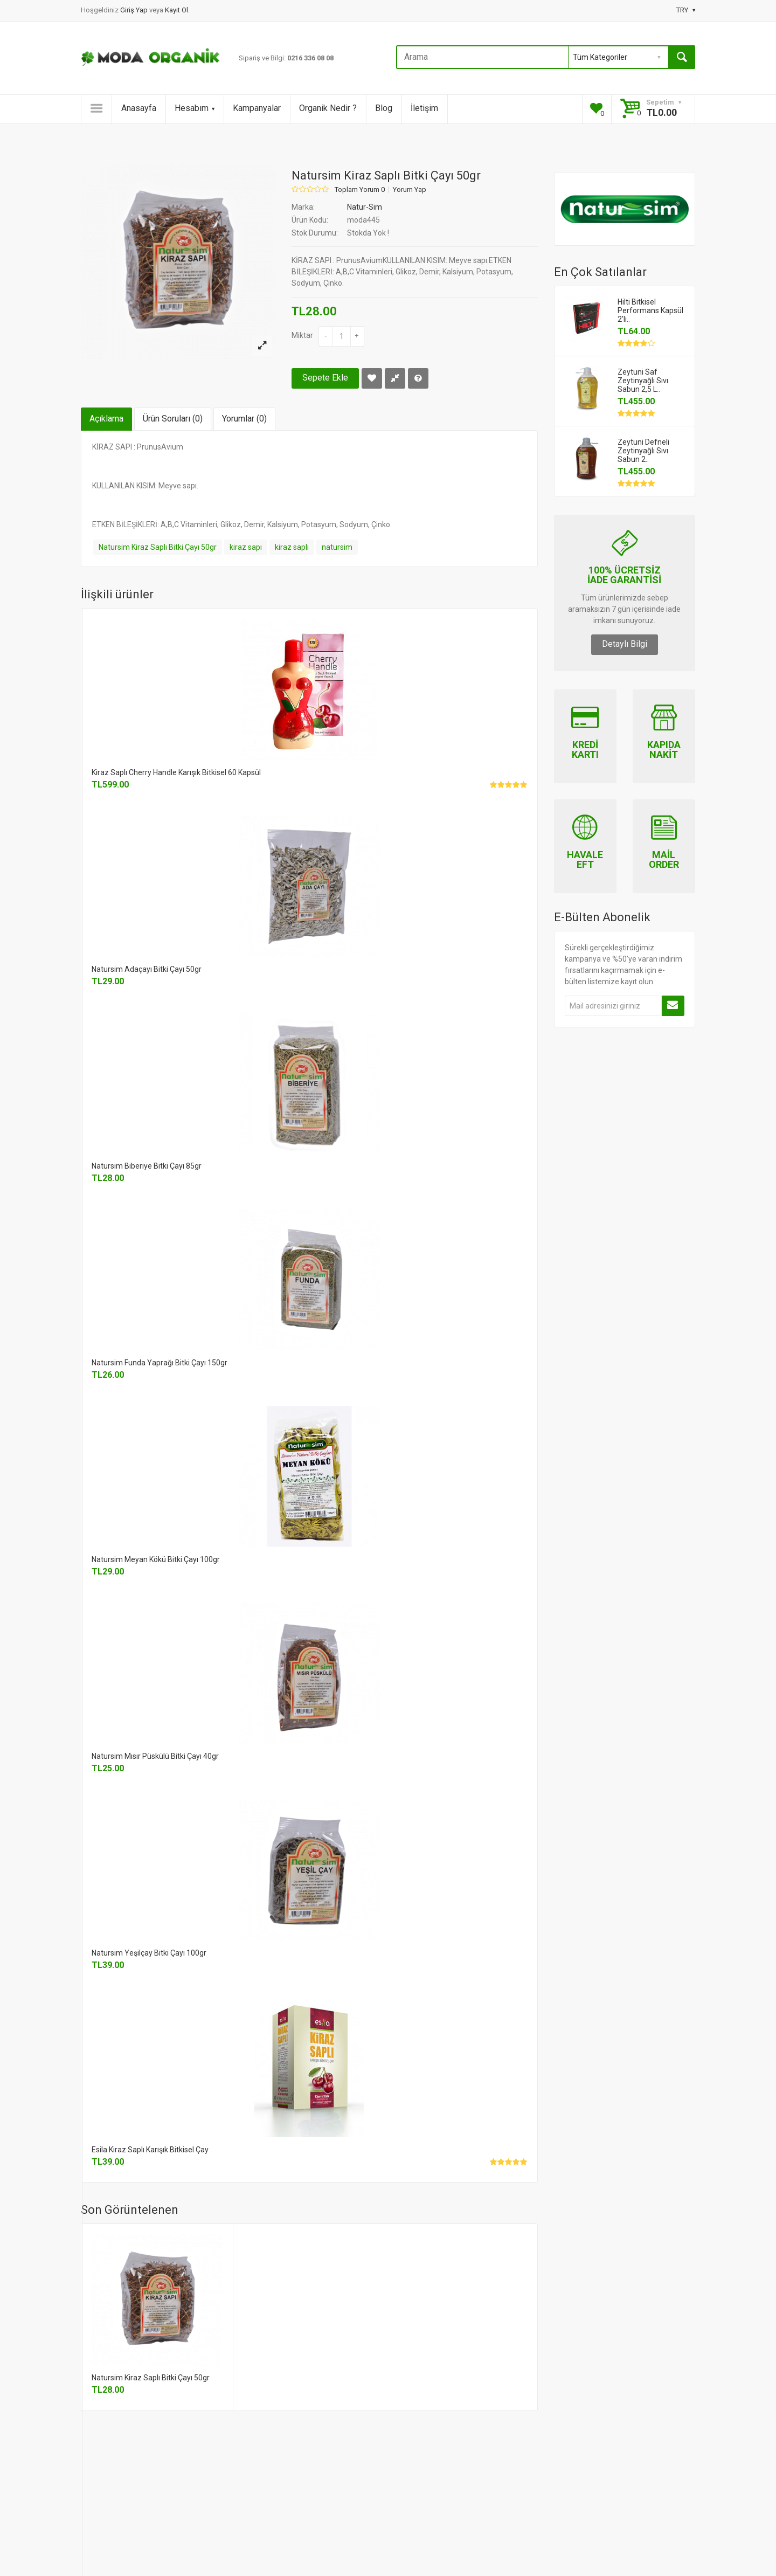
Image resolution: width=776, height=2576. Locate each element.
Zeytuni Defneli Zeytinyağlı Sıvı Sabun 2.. (643, 451)
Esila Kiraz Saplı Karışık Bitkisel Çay (150, 2149)
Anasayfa (138, 108)
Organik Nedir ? (328, 108)
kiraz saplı (292, 547)
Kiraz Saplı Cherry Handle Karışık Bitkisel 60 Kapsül (176, 772)
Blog (383, 108)
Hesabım (194, 108)
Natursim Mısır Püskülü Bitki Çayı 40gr (155, 1756)
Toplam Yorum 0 (360, 190)
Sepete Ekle (325, 377)
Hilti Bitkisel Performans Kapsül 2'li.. (650, 310)
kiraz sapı (246, 547)
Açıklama (106, 418)
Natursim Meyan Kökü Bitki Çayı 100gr (156, 1559)
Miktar (302, 335)
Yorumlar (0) (244, 418)
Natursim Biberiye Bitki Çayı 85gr (147, 1166)
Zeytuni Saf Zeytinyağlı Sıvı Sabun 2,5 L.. (643, 380)
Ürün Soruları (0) (173, 418)
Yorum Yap (409, 190)
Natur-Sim (364, 207)
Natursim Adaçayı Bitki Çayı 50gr (147, 969)
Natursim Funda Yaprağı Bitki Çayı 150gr (159, 1362)
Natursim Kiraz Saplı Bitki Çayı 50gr (158, 547)
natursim (337, 547)
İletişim (424, 108)
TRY (685, 10)
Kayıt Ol (176, 10)
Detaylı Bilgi (624, 644)
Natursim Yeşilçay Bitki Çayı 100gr (149, 1953)
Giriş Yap (134, 10)
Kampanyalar (257, 108)
